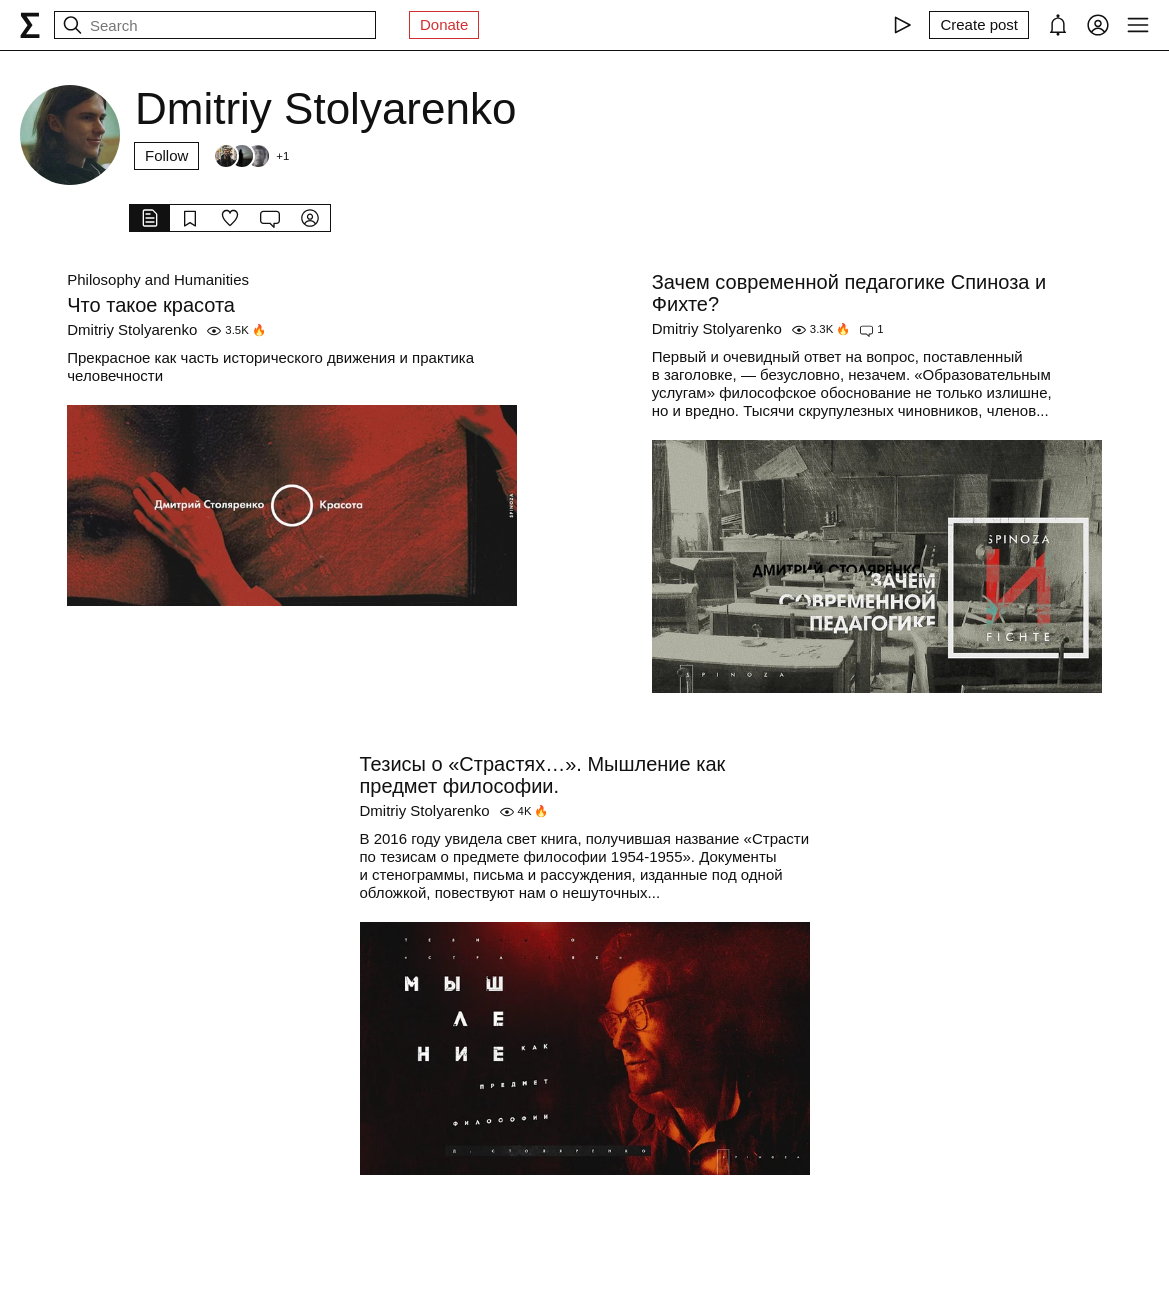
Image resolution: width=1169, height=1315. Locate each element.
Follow (166, 155)
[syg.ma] (30, 25)
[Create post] (979, 25)
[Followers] (251, 156)
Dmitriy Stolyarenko (132, 329)
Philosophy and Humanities (158, 279)
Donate (444, 24)
